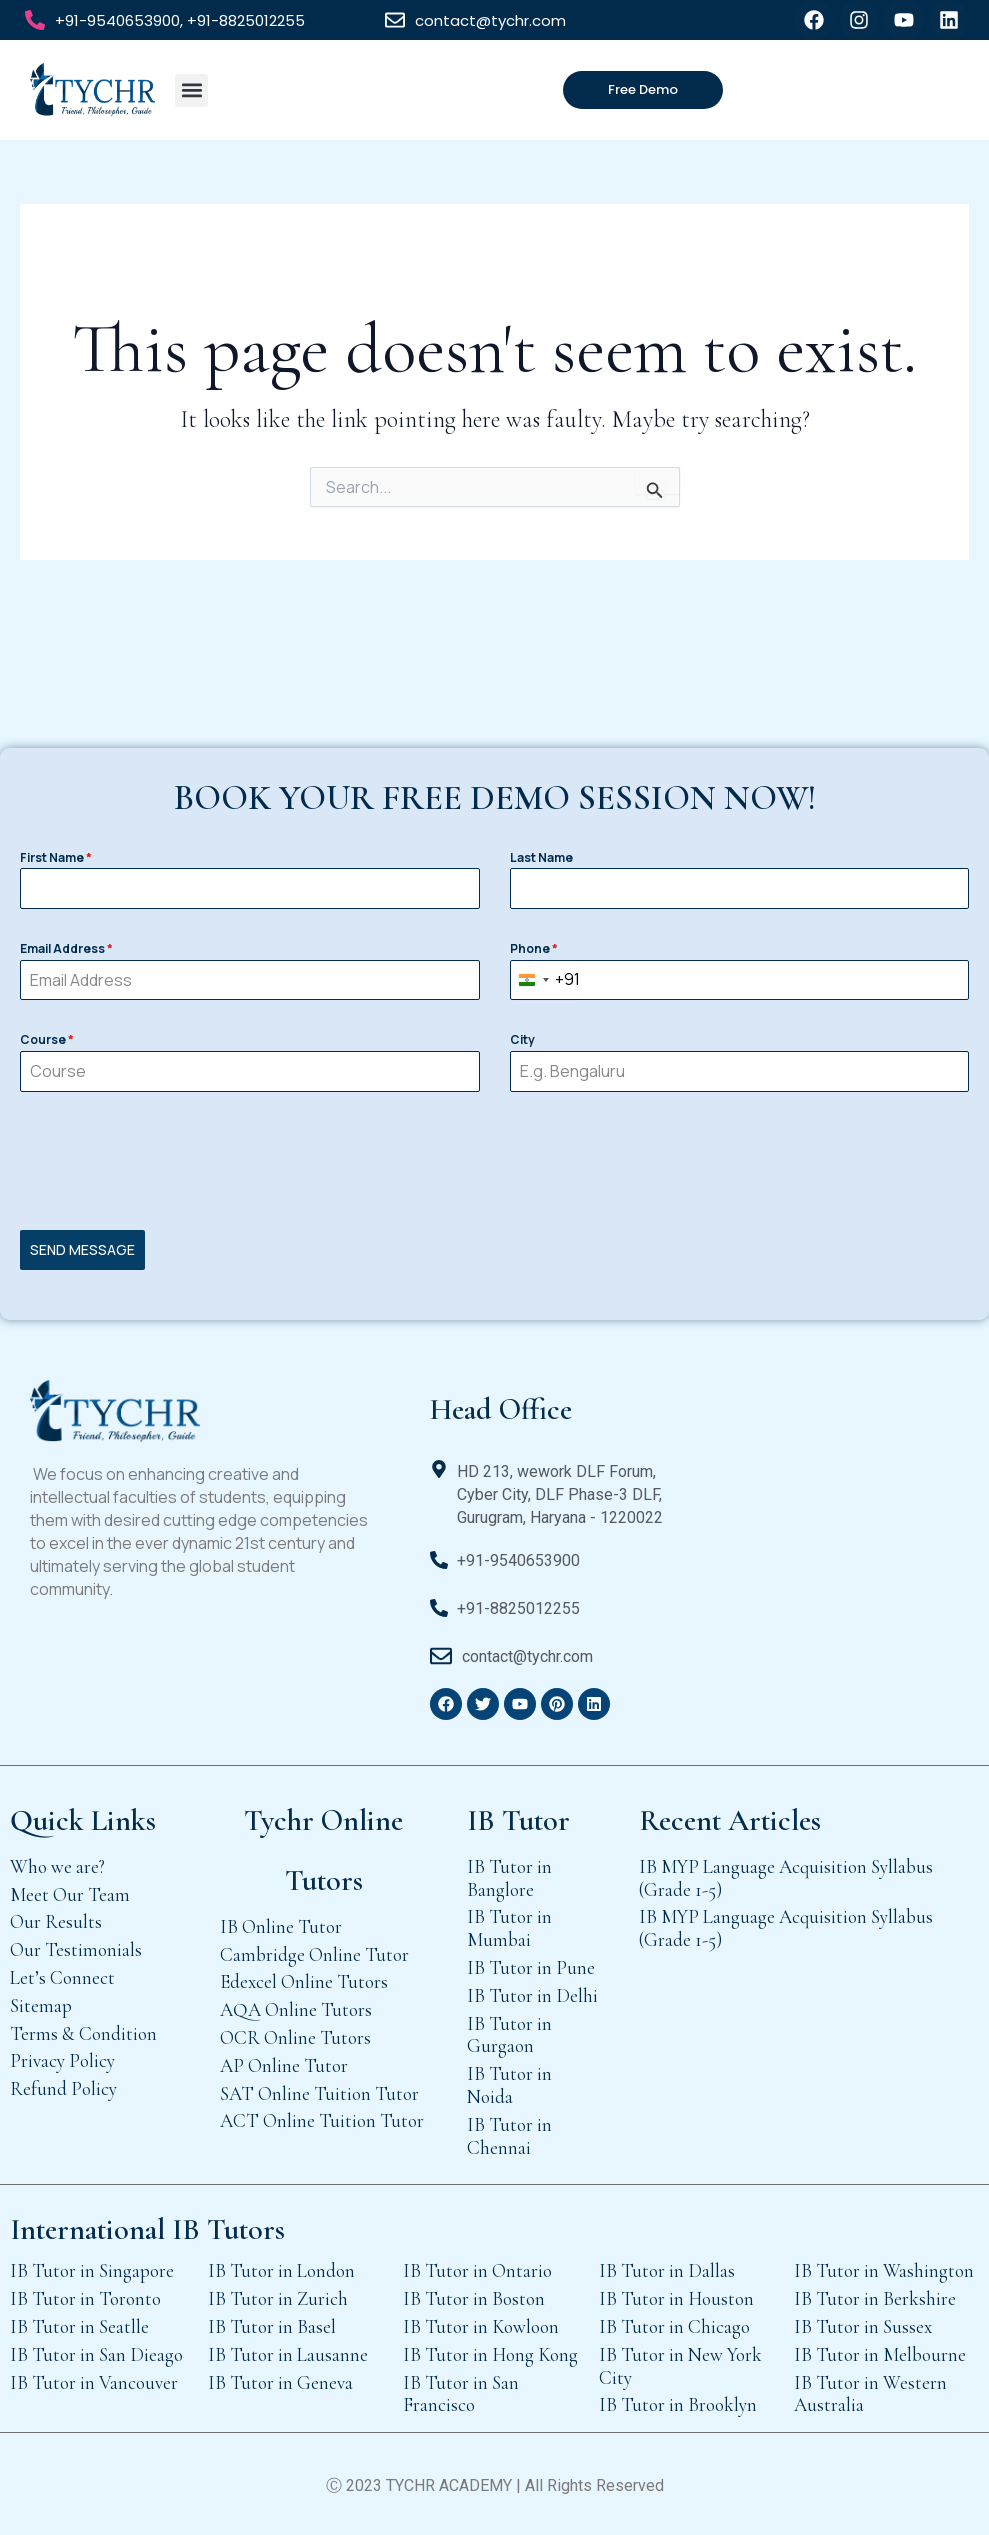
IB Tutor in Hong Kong (490, 2354)
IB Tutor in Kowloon (481, 2326)
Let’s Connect (62, 1977)
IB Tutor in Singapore (92, 2270)
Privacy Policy (62, 2060)
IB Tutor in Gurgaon (509, 2035)
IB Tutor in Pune (531, 1967)
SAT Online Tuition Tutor (319, 2093)
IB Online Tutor (281, 1926)
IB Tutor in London (281, 2270)
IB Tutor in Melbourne (880, 2354)
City (522, 1039)
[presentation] (494, 1161)
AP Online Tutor (284, 2065)
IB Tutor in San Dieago (96, 2354)
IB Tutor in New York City (680, 2366)
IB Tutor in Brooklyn (678, 2404)
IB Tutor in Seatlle (79, 2326)
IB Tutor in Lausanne (288, 2354)
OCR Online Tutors (295, 2037)
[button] (191, 90)
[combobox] (545, 980)
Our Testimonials (76, 1949)
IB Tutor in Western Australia (870, 2394)
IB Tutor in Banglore (509, 1878)
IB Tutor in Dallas (667, 2270)
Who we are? (57, 1866)
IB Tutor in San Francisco (461, 2394)
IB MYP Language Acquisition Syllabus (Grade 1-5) (786, 1878)
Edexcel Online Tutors (304, 1981)
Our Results (56, 1921)
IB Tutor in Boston (474, 2298)
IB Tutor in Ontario (477, 2270)
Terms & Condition (83, 2033)
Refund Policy (63, 2088)
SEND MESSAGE (82, 1249)
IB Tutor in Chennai (509, 2136)
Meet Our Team (70, 1894)
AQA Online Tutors (296, 2009)
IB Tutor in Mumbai (509, 1928)
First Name (56, 857)
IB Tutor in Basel (272, 2326)
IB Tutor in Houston (676, 2298)
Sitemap (41, 2005)
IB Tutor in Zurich (278, 2298)
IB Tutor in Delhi (532, 1995)
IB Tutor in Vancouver (94, 2382)
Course (47, 1039)
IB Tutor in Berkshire (875, 2298)
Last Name (541, 857)
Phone (534, 948)
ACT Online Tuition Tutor (322, 2120)
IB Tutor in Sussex (863, 2326)
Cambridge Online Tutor (314, 1954)
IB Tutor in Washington (884, 2270)
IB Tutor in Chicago (674, 2326)
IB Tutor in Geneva (280, 2382)
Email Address (66, 948)
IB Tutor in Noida (509, 2085)
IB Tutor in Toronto (85, 2298)
